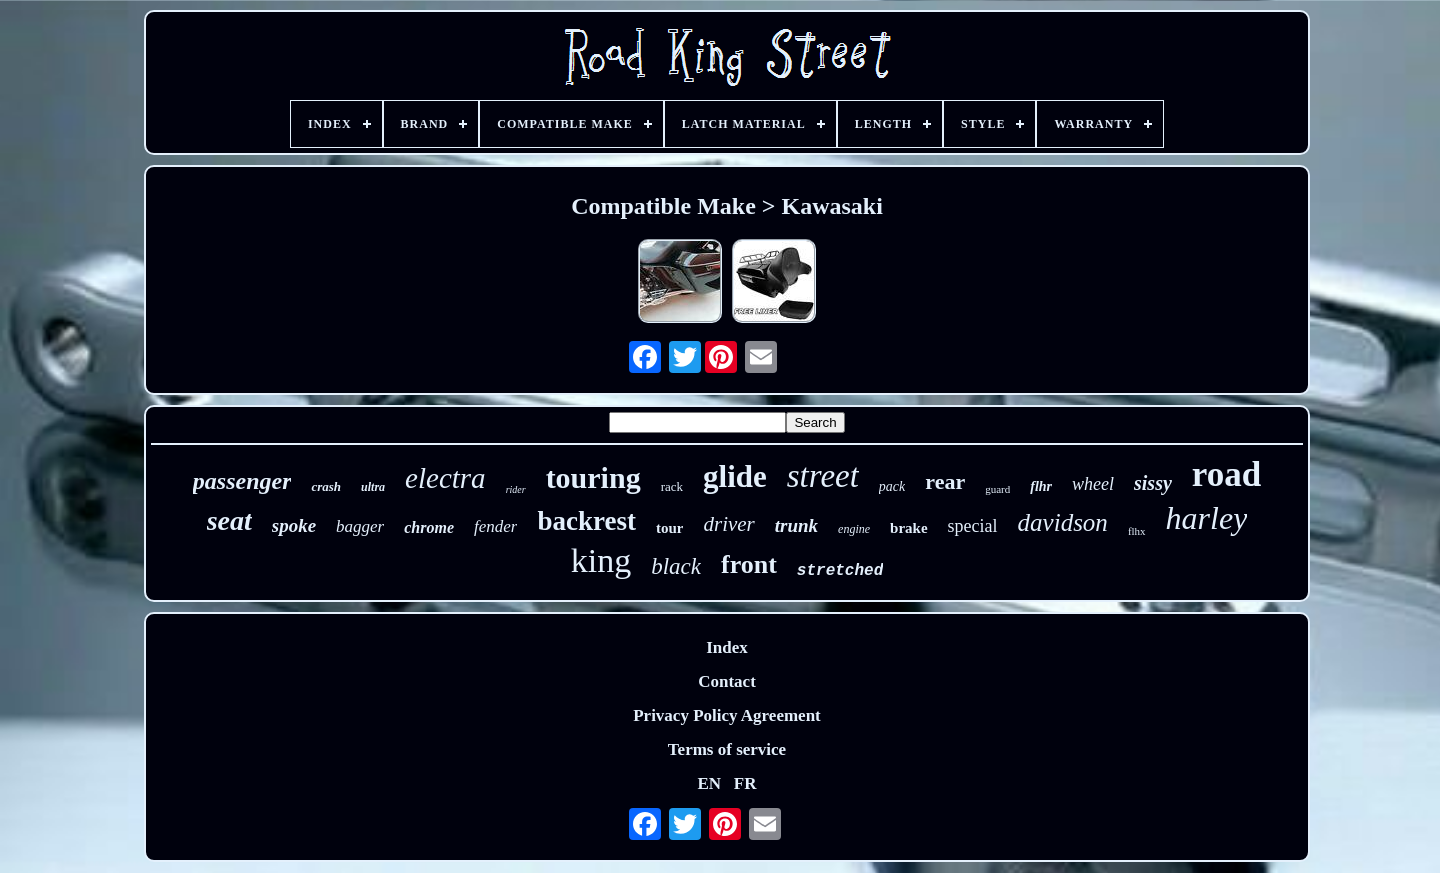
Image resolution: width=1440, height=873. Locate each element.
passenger (242, 481)
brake (909, 528)
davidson (1063, 522)
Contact (727, 681)
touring (593, 477)
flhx (1137, 531)
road (1226, 474)
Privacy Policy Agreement (727, 715)
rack (672, 486)
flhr (1041, 486)
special (973, 526)
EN (709, 783)
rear (945, 481)
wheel (1093, 484)
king (601, 560)
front (749, 564)
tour (670, 528)
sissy (1153, 483)
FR (745, 783)
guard (997, 489)
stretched (840, 571)
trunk (796, 525)
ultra (373, 487)
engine (854, 529)
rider (516, 489)
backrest (586, 521)
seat (229, 520)
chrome (429, 527)
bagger (360, 526)
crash (326, 486)
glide (735, 476)
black (676, 566)
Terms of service (727, 749)
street (823, 476)
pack (892, 486)
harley (1207, 518)
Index (727, 647)
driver (728, 524)
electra (445, 478)
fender (495, 526)
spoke (294, 525)
